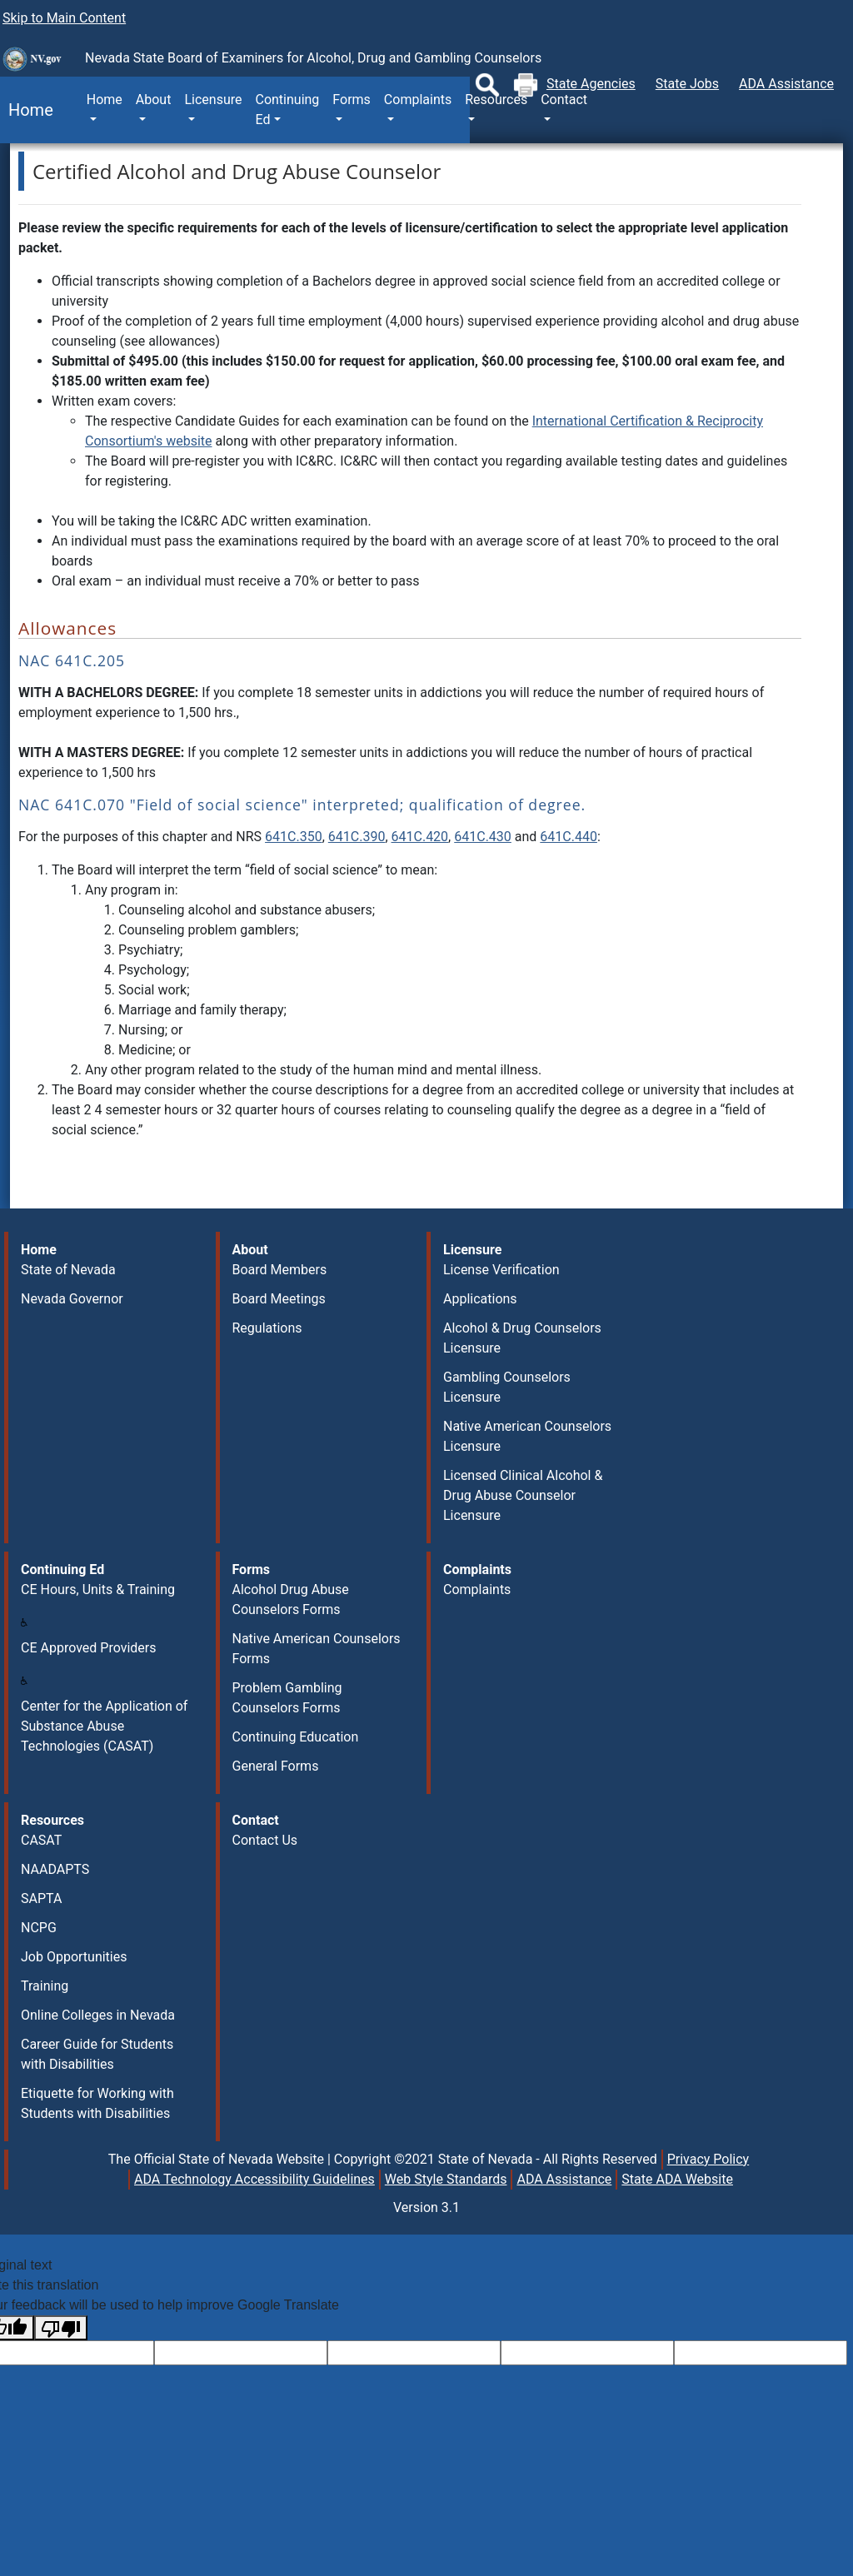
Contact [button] (564, 99)
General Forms (275, 1766)
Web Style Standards (446, 2179)
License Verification (501, 1270)
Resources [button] (496, 99)
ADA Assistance (786, 84)
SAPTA (41, 1898)
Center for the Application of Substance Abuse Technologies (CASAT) (104, 1726)
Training (44, 1986)
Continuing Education (295, 1737)
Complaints (477, 1589)
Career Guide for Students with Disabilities (97, 2054)
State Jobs (687, 84)
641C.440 (568, 837)
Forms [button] (351, 99)
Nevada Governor (72, 1299)
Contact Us (265, 1840)
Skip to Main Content (64, 18)
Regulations (267, 1328)
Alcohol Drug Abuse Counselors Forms (290, 1599)
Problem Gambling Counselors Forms (287, 1698)
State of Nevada (68, 1270)
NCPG (39, 1928)
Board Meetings (279, 1299)
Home (26, 110)
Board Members (279, 1270)
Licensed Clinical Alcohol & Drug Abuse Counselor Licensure (522, 1495)
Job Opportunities (74, 1957)
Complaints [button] (417, 99)
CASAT (41, 1840)
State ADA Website (677, 2179)
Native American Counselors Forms (316, 1649)
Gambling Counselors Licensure (507, 1387)
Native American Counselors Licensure (527, 1436)
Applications (480, 1299)
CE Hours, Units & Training (98, 1589)
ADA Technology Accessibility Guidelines (254, 2179)
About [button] (154, 99)
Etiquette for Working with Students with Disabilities (97, 2103)
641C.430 (482, 837)
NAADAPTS (55, 1869)
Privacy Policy (708, 2159)
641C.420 (420, 837)
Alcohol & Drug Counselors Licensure (522, 1338)
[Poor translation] (60, 2328)
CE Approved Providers (88, 1648)
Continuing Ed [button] (287, 109)
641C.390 (357, 837)
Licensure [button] (213, 99)
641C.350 (293, 837)
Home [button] (104, 99)
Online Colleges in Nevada (98, 2015)
